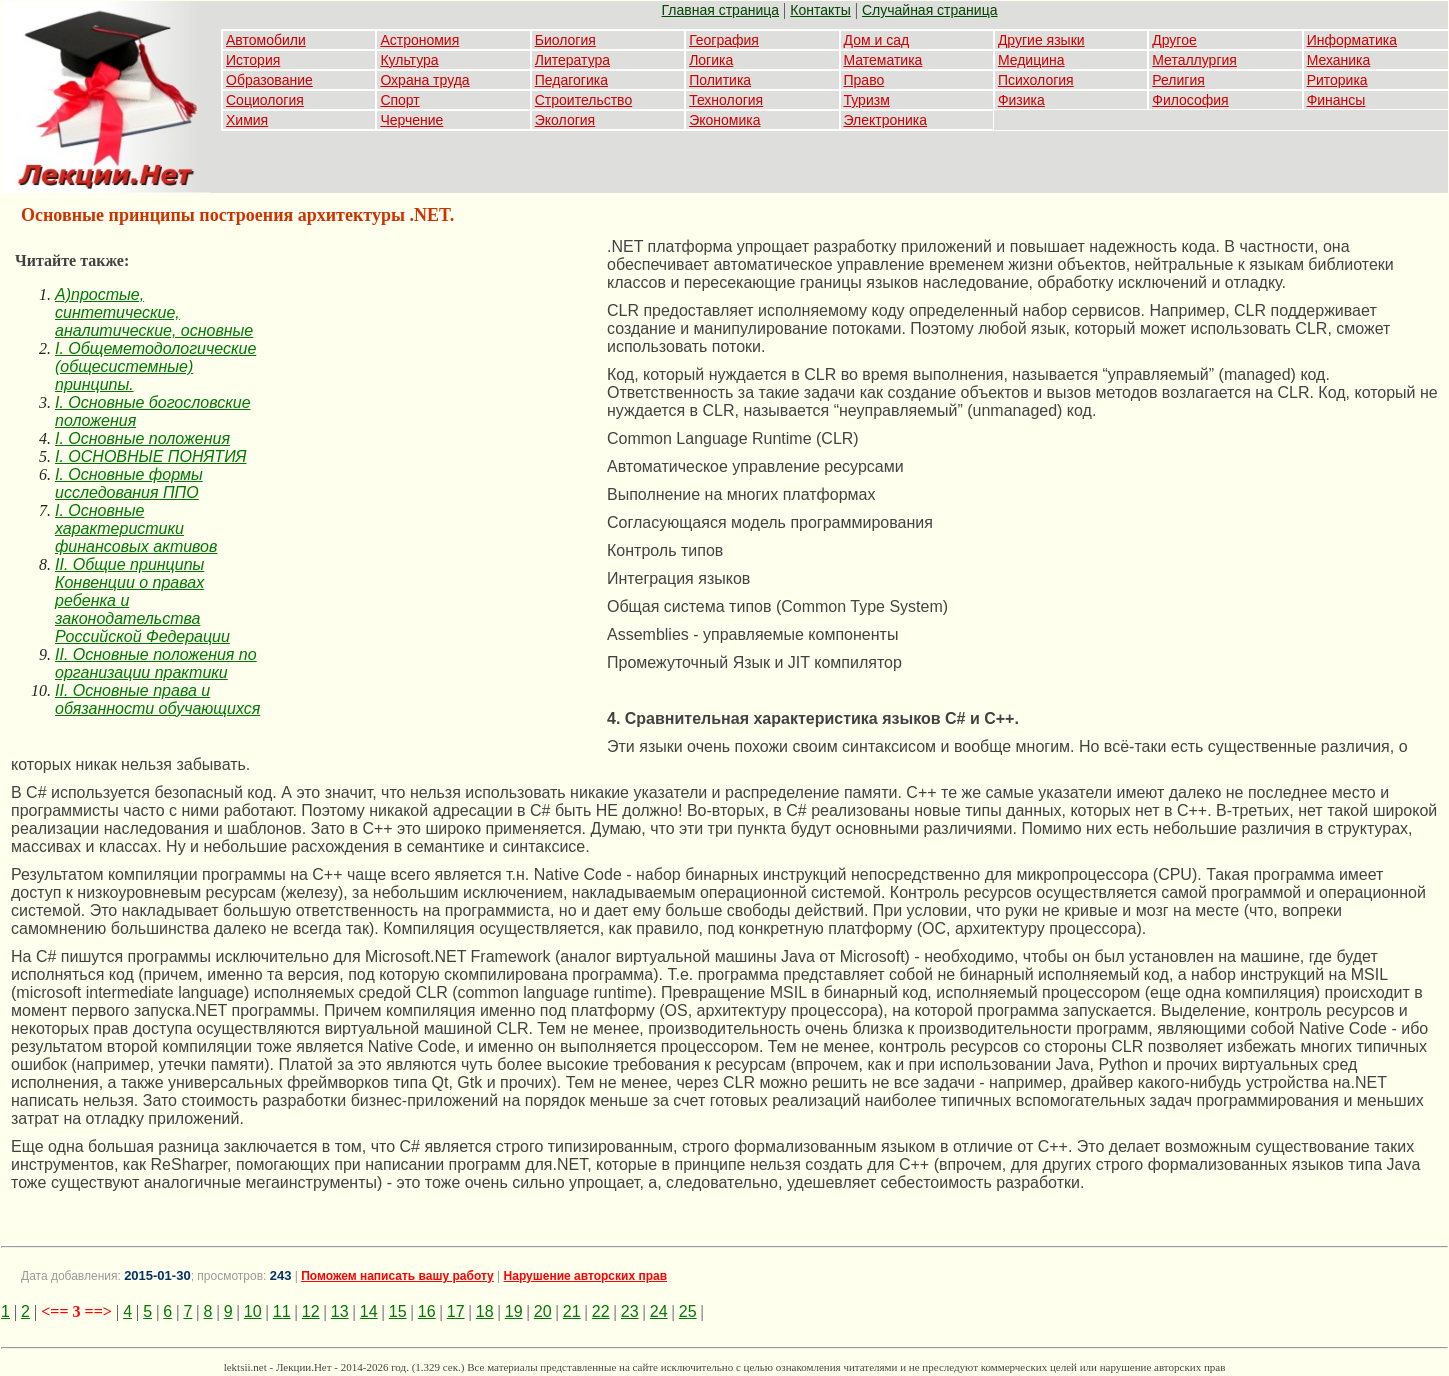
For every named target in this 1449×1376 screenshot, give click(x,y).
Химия (247, 120)
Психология (1036, 80)
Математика (883, 60)
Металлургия (1194, 60)
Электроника (886, 120)
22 (601, 1311)
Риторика (1337, 80)
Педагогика (571, 80)
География (724, 40)
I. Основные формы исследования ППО (129, 483)
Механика (1339, 60)
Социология (265, 100)
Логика (711, 60)
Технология (726, 100)
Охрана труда (424, 80)
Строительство (583, 100)
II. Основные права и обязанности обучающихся (157, 699)
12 (311, 1311)
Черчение (411, 120)
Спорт (399, 100)
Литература (572, 60)
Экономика (724, 120)
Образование (269, 80)
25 (688, 1311)
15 (398, 1311)
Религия (1178, 80)
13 (340, 1311)
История (253, 60)
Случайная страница (930, 10)
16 (427, 1311)
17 (456, 1311)
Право (864, 80)
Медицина (1031, 60)
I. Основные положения (142, 438)
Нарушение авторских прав (585, 1276)
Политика (720, 80)
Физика (1021, 100)
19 (514, 1311)
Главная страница (721, 10)
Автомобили (266, 40)
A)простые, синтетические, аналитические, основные (154, 312)
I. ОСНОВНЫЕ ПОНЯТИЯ (150, 456)
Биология (565, 40)
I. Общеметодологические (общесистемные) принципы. (155, 366)
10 (253, 1311)
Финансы (1336, 100)
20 (543, 1311)
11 (282, 1311)
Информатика (1352, 40)
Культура (409, 60)
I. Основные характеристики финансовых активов (136, 528)
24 (659, 1311)
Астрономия (419, 40)
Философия (1190, 100)
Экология (565, 120)
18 (485, 1311)
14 (369, 1311)
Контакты (820, 10)
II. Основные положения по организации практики (156, 663)
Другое (1174, 40)
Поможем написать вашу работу (397, 1276)
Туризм (867, 100)
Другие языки (1041, 40)
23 (630, 1311)
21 (572, 1311)
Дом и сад (877, 40)
